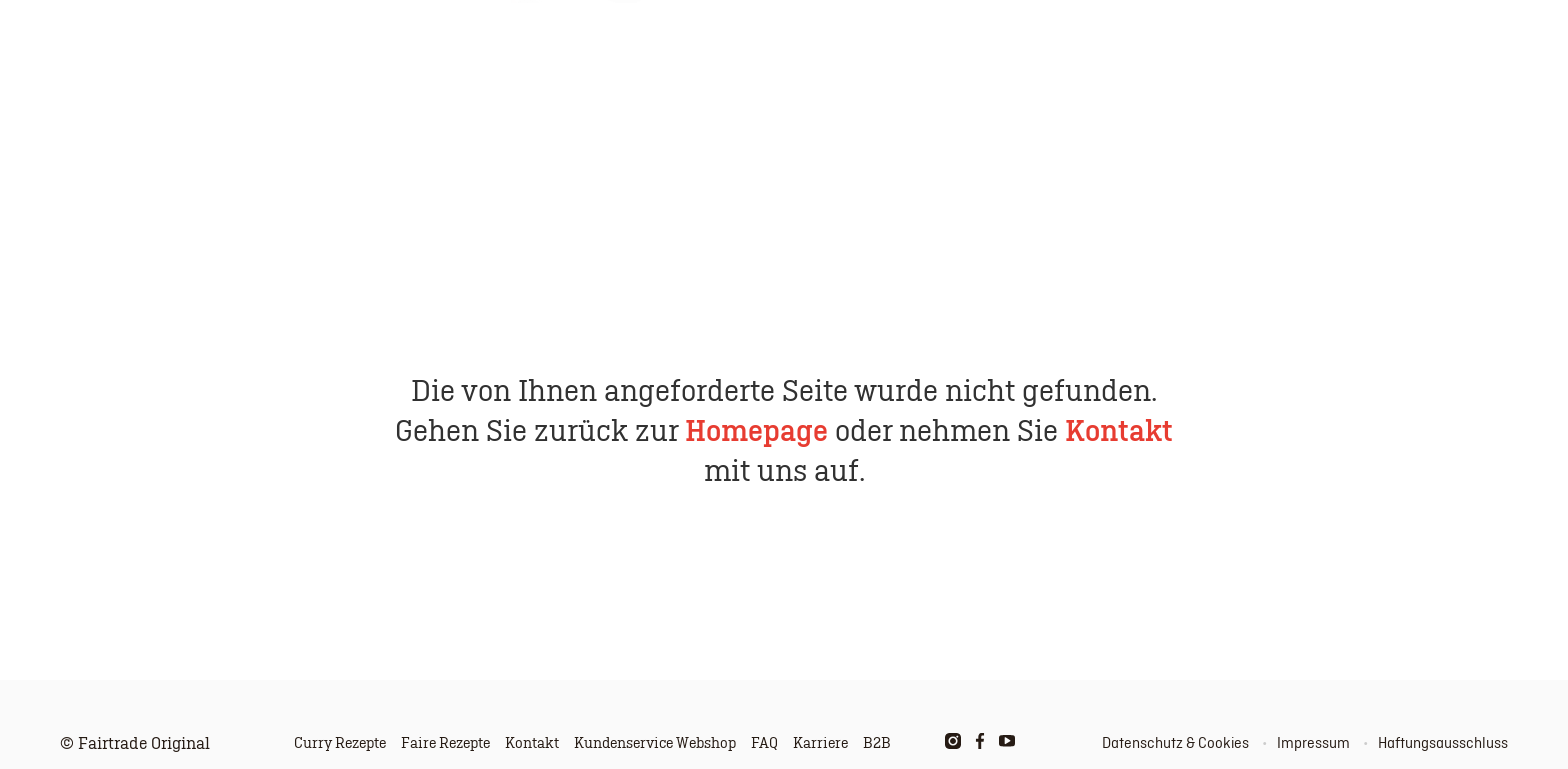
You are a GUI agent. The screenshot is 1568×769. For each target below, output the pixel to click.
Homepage (756, 432)
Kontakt (1119, 432)
